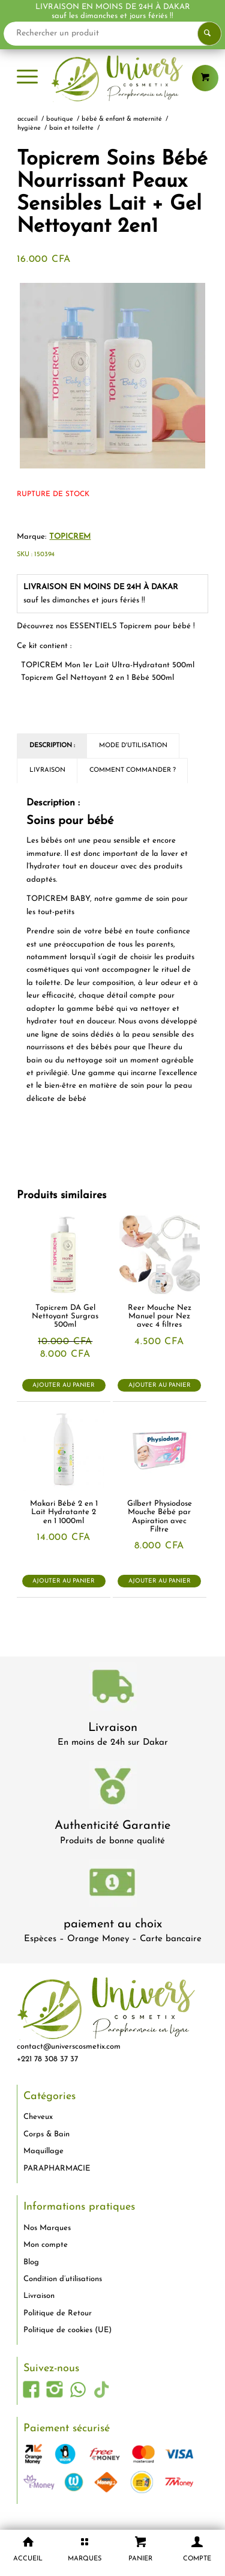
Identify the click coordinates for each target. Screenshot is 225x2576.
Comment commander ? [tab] (132, 770)
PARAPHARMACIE (56, 2168)
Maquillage (43, 2151)
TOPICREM (70, 537)
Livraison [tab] (47, 770)
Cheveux (38, 2117)
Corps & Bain (46, 2134)
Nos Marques (47, 2228)
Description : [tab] (52, 745)
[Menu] (27, 78)
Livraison (112, 1728)
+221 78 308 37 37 (47, 2059)
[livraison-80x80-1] (113, 1688)
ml (107, 665)
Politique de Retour (57, 2313)
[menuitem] (27, 78)
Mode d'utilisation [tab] (133, 745)
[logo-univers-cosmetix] (112, 78)
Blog (31, 2262)
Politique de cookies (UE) (67, 2330)
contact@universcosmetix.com (69, 2046)
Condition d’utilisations (62, 2279)
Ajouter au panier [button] (63, 1385)
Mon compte (45, 2245)
